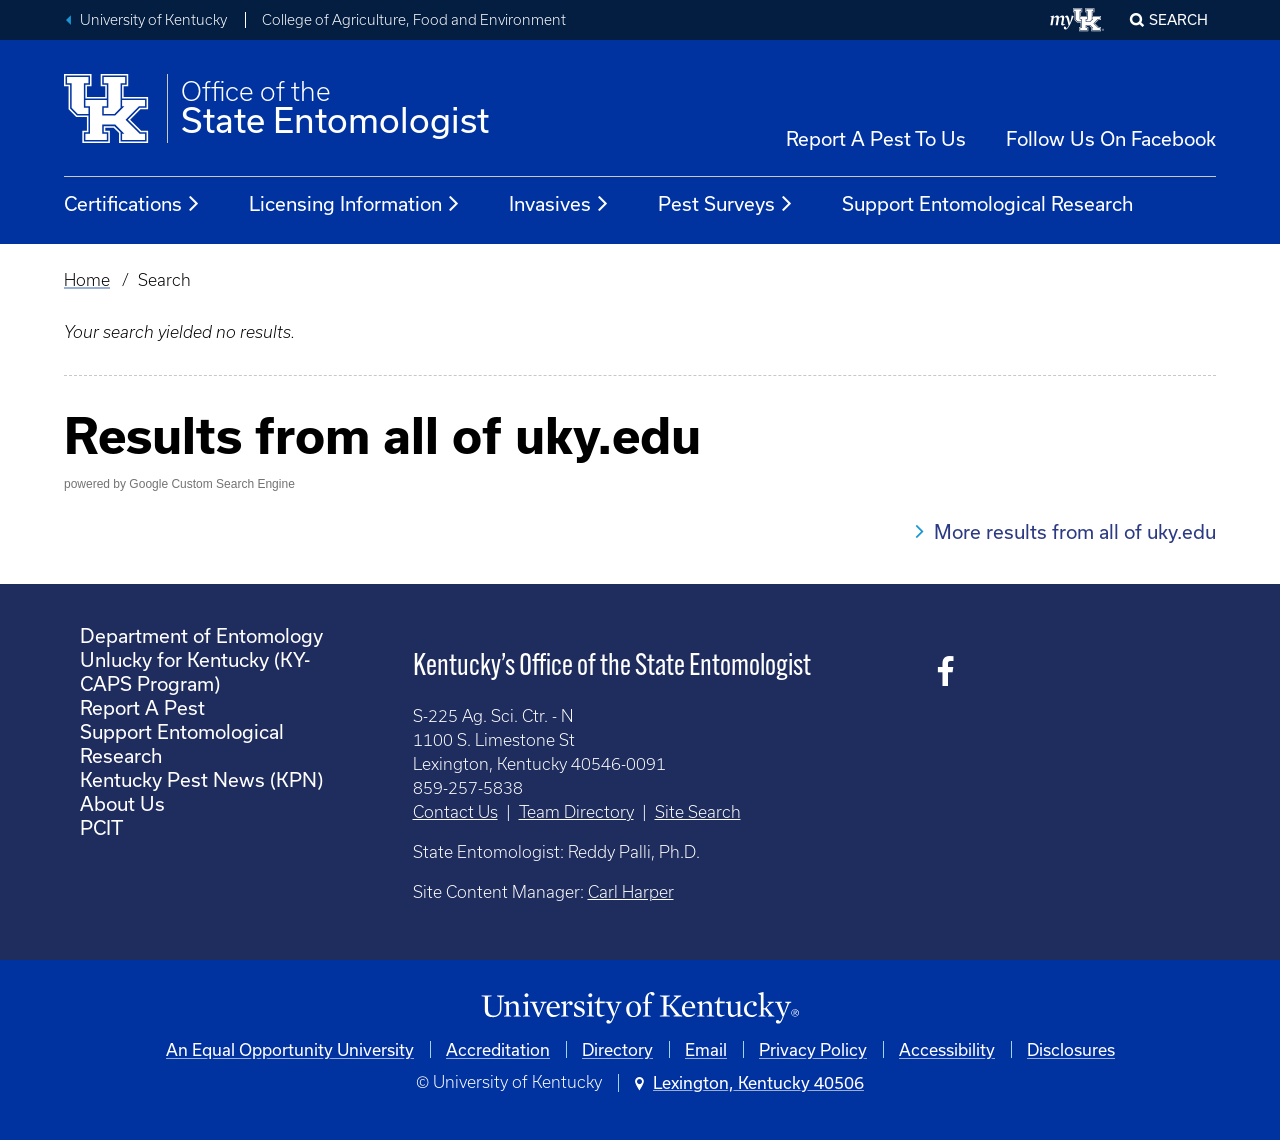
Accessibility (947, 1049)
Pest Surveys (726, 204)
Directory (617, 1049)
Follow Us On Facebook (1111, 138)
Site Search (698, 812)
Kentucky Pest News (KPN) (201, 779)
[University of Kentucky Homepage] (640, 1008)
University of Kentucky (153, 20)
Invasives (559, 204)
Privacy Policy (813, 1049)
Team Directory (576, 812)
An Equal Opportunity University (290, 1049)
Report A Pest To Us (876, 138)
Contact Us (455, 812)
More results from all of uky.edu (1075, 531)
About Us (122, 803)
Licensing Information (355, 204)
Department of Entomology (201, 635)
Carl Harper (631, 892)
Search (1178, 19)
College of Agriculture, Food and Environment (414, 20)
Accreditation (498, 1049)
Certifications (132, 204)
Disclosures (1071, 1049)
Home (87, 280)
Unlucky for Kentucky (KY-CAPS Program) (195, 671)
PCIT (101, 827)
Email (706, 1049)
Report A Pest (142, 707)
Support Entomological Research (987, 203)
